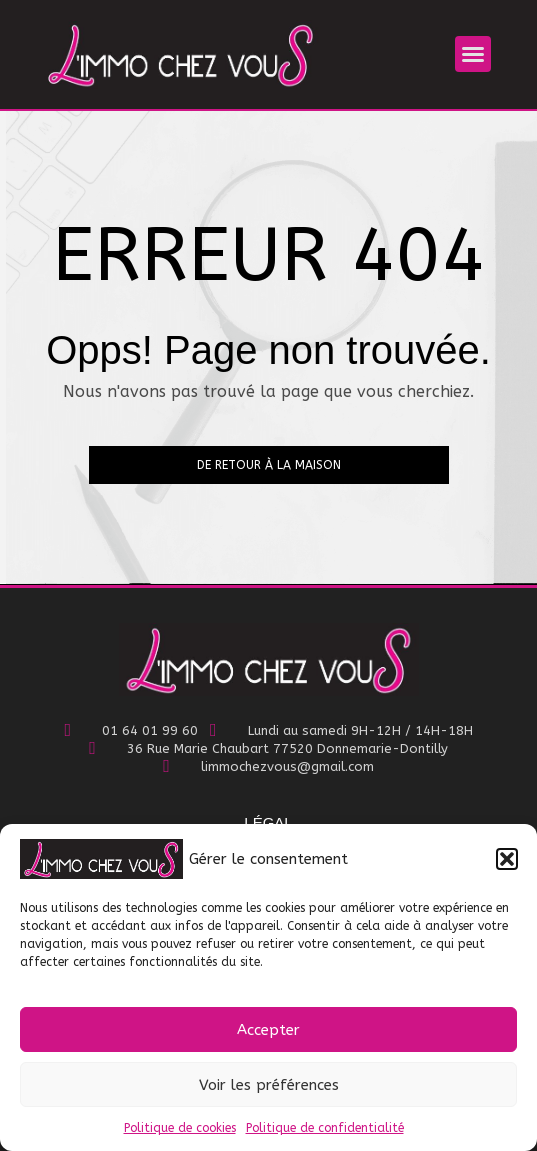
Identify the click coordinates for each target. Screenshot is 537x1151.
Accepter (268, 1030)
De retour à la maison (269, 465)
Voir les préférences (269, 1085)
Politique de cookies (180, 1128)
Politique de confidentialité (325, 1128)
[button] (507, 859)
